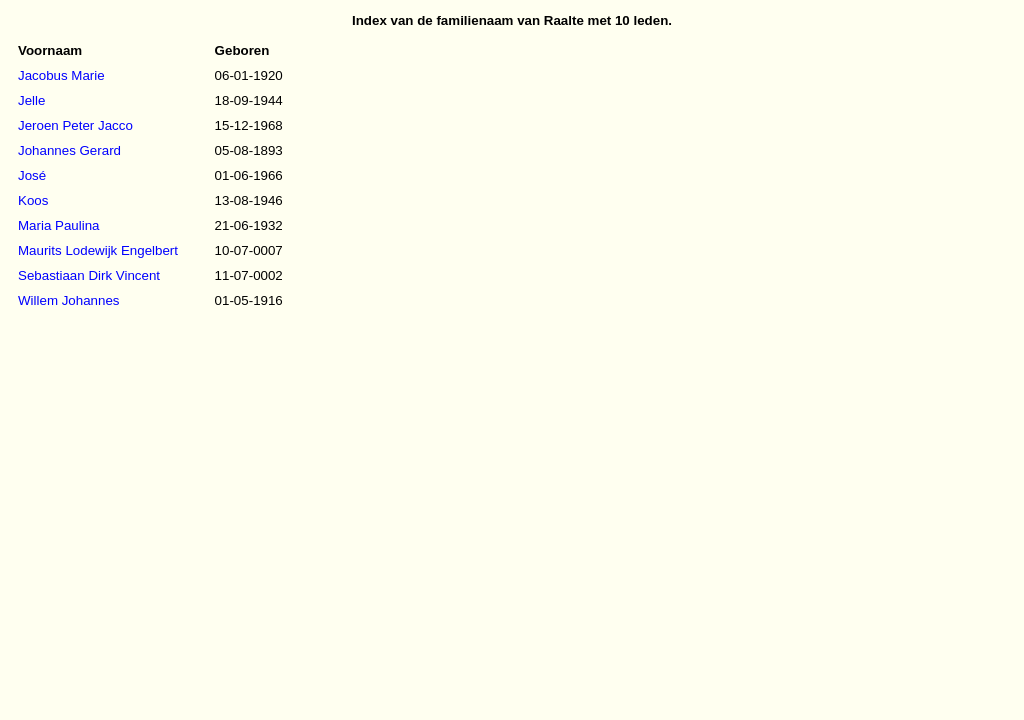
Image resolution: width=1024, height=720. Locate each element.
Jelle (31, 100)
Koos (33, 200)
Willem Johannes (68, 300)
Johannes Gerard (69, 150)
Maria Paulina (59, 225)
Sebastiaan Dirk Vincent (89, 275)
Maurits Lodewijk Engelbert (98, 250)
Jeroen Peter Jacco (75, 125)
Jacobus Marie (61, 75)
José (32, 175)
